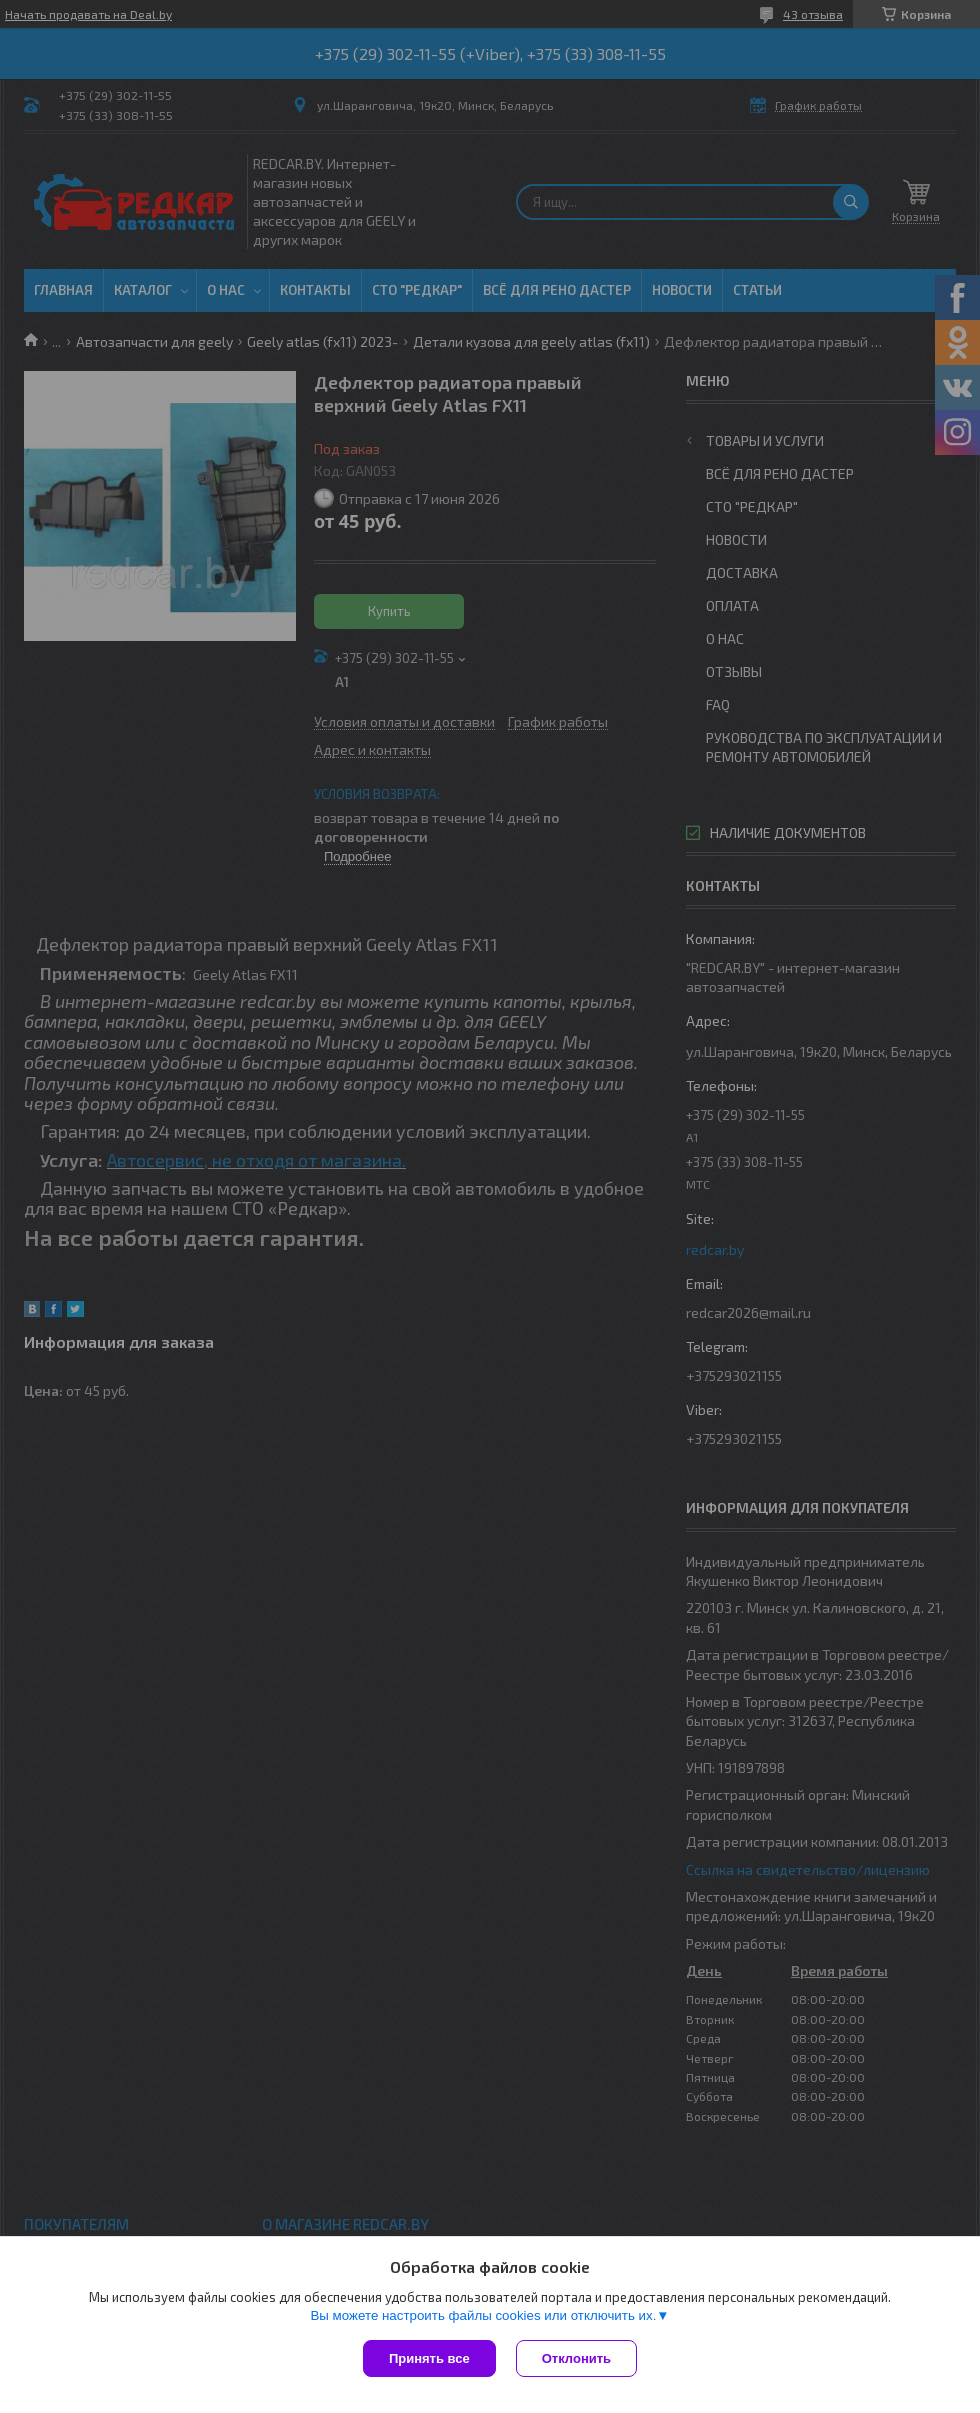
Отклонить (576, 2358)
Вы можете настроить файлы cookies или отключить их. (483, 2315)
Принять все (429, 2358)
